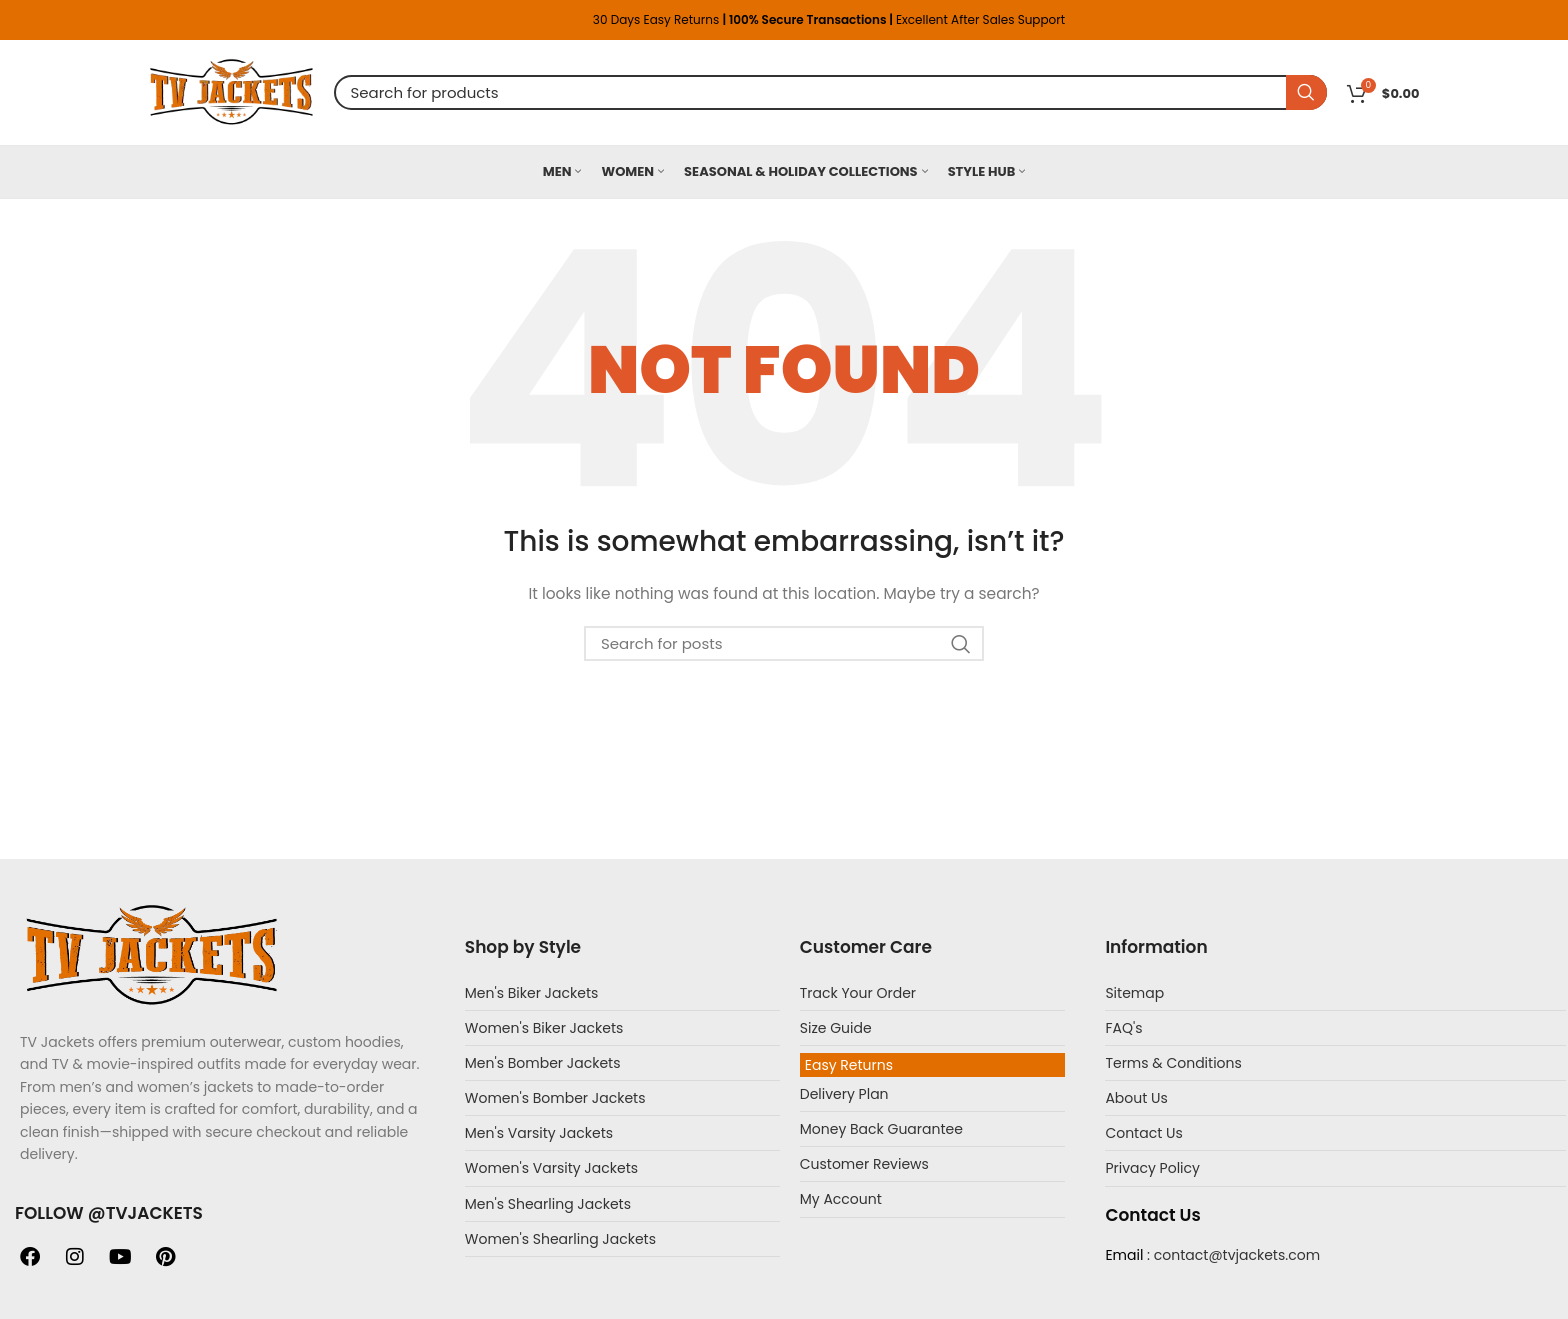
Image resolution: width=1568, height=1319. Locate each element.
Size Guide (836, 1028)
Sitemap (1134, 993)
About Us (1136, 1098)
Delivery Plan (844, 1094)
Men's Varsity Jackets (539, 1133)
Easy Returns (849, 1065)
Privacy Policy (1152, 1168)
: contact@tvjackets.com (1231, 1255)
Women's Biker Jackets (544, 1028)
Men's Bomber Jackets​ (543, 1063)
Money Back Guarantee (881, 1129)
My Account (841, 1199)
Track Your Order (858, 993)
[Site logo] (231, 91)
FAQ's (1123, 1028)
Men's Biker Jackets (532, 993)
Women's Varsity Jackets (551, 1168)
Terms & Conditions (1173, 1063)
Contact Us (1143, 1133)
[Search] (830, 92)
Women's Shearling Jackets (560, 1239)
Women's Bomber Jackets (555, 1098)
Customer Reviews (864, 1164)
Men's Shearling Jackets (548, 1204)
